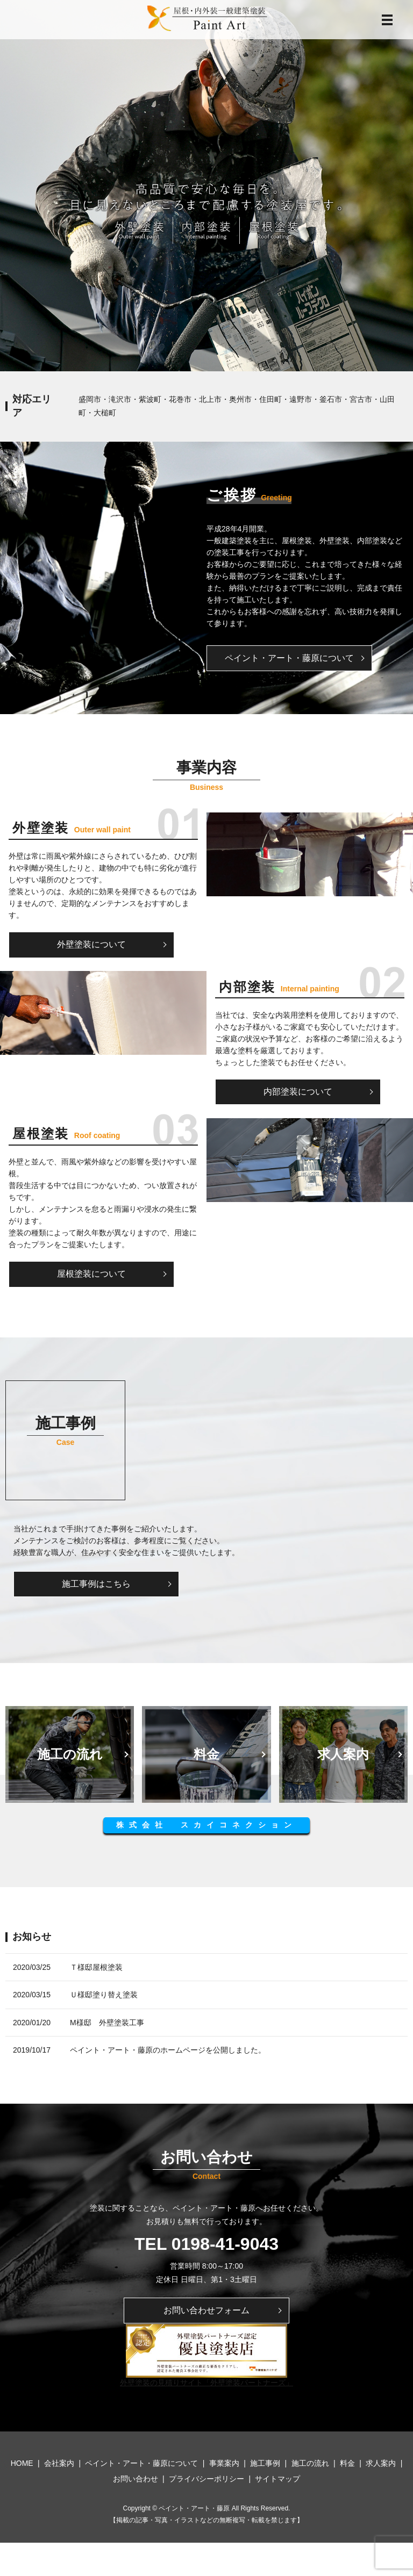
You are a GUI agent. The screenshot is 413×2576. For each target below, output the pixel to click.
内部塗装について (300, 1092)
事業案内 (224, 2464)
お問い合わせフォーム (206, 2311)
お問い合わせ (135, 2480)
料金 (347, 2464)
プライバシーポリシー (206, 2480)
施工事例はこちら (98, 1584)
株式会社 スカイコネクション (206, 1826)
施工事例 (265, 2464)
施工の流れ (310, 2464)
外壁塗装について (93, 944)
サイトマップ (277, 2480)
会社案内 (59, 2464)
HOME (22, 2464)
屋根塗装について (93, 1274)
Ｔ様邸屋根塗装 (96, 1967)
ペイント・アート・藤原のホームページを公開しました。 (168, 2051)
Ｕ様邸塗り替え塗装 (104, 1995)
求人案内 (381, 2464)
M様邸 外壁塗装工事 (107, 2023)
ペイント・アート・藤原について (291, 658)
